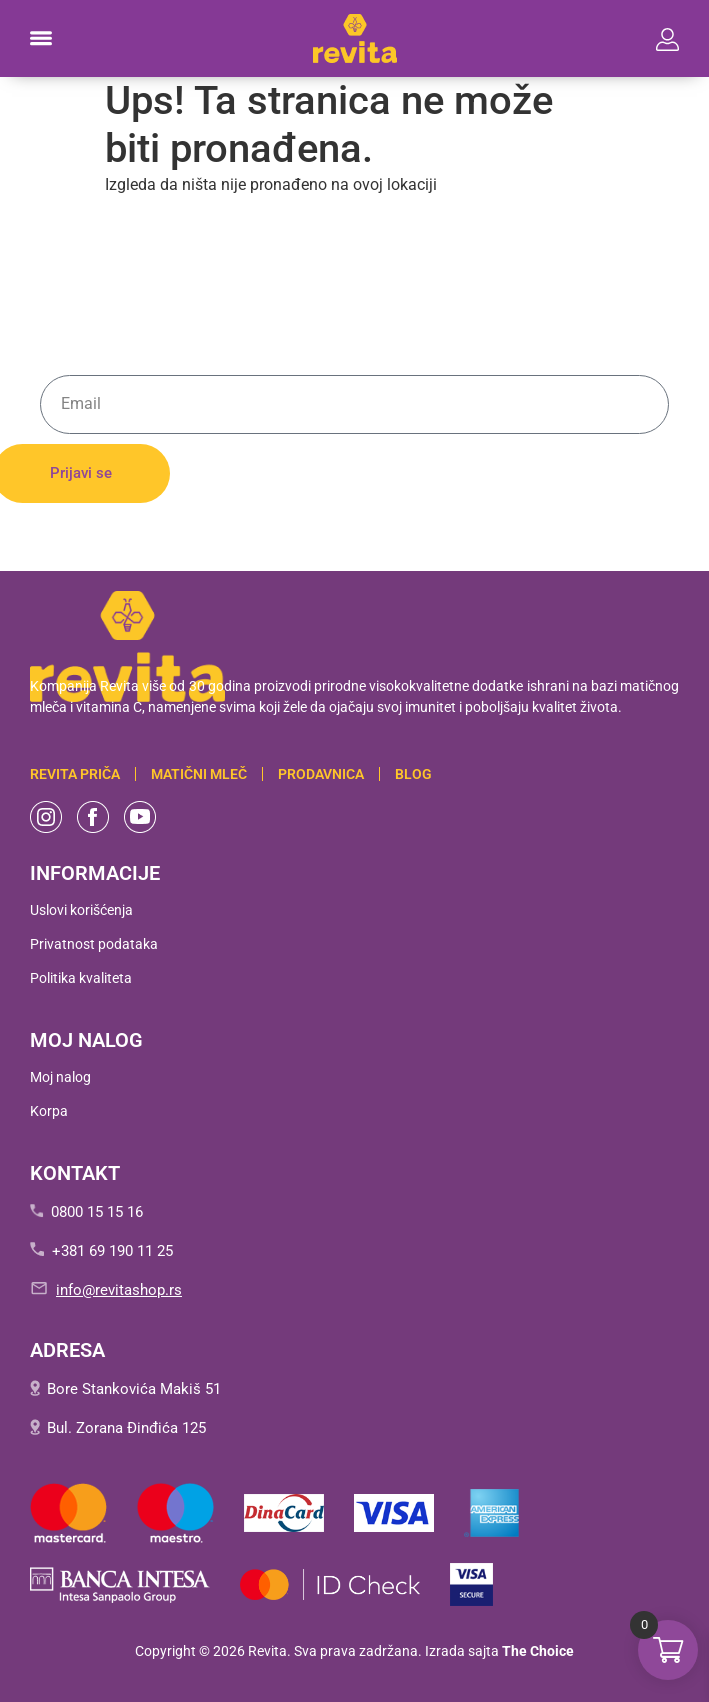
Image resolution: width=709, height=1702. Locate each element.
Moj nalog (60, 1077)
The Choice (538, 1651)
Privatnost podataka (94, 944)
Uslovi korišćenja (81, 910)
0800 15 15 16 (97, 1212)
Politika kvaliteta (81, 978)
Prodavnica (321, 774)
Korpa (49, 1111)
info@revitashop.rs (119, 1290)
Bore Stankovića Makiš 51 (134, 1389)
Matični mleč (199, 774)
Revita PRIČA (75, 774)
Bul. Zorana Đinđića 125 (126, 1428)
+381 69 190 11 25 (112, 1251)
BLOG (413, 774)
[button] (41, 39)
